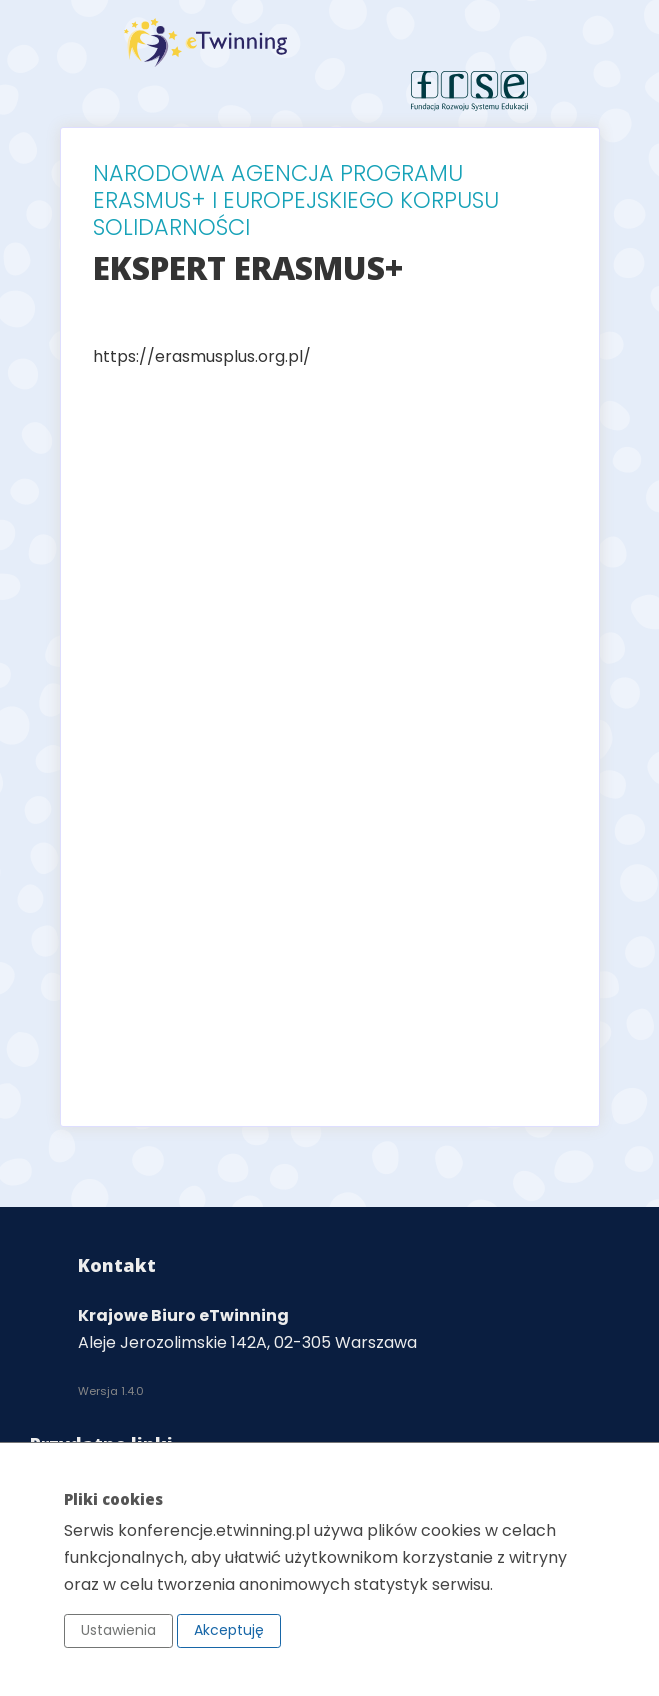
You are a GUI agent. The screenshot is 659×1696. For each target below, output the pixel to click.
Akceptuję (229, 1630)
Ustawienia (118, 1630)
